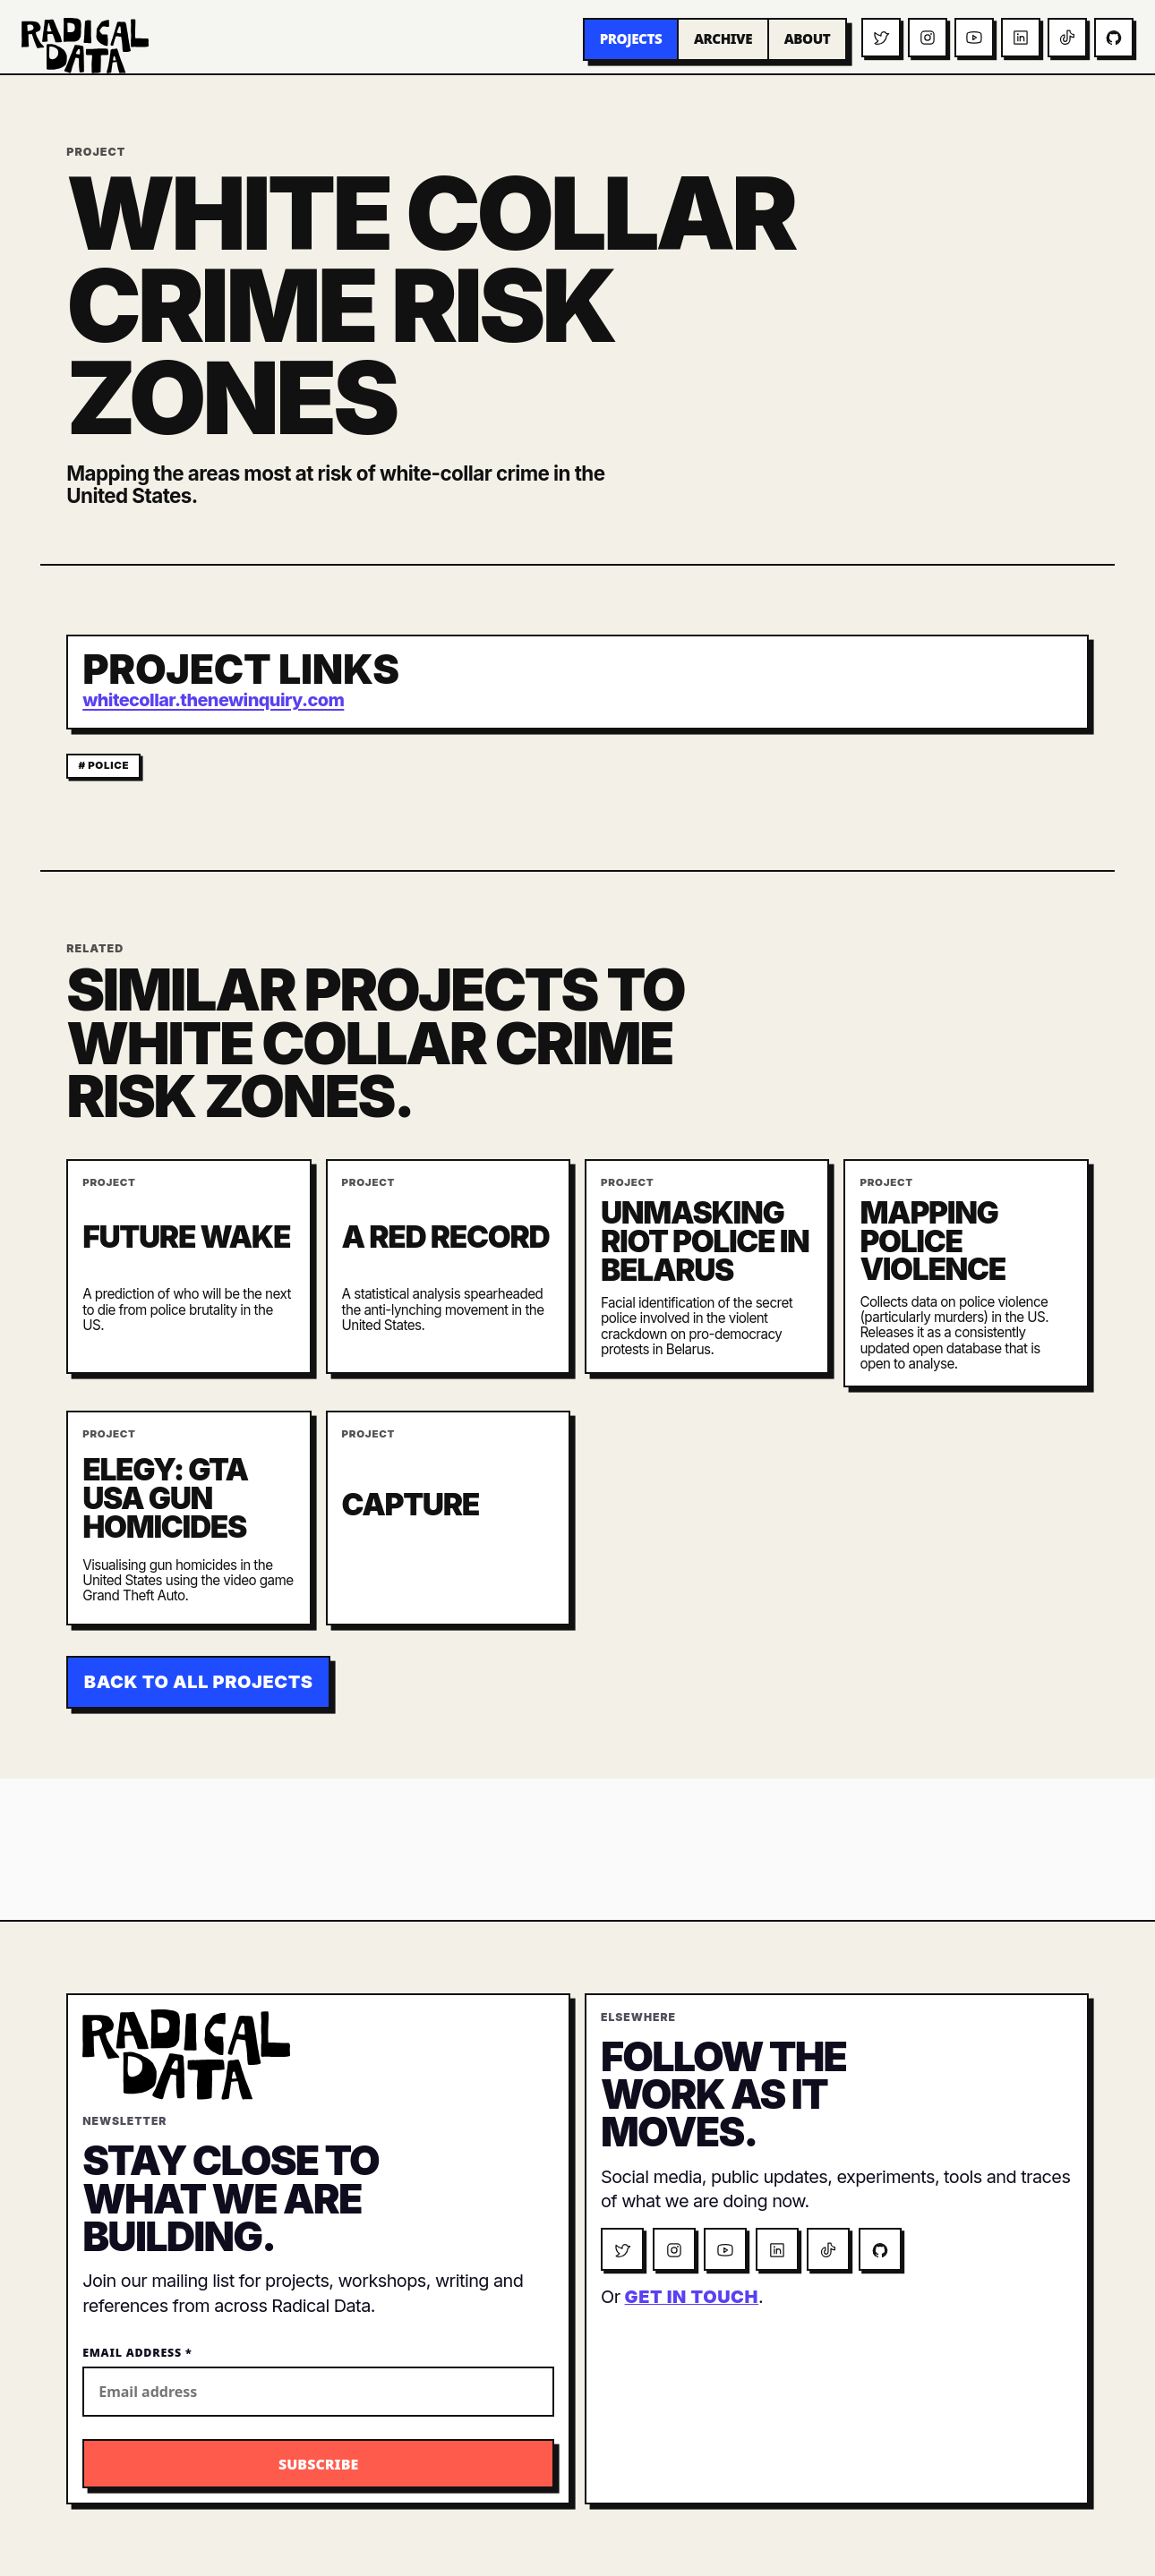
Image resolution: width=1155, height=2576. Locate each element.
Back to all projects (198, 1682)
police (108, 765)
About (807, 38)
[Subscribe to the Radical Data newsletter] (318, 2463)
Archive (723, 38)
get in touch (691, 2296)
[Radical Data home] (85, 45)
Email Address (137, 2352)
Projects (631, 38)
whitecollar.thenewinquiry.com (213, 700)
